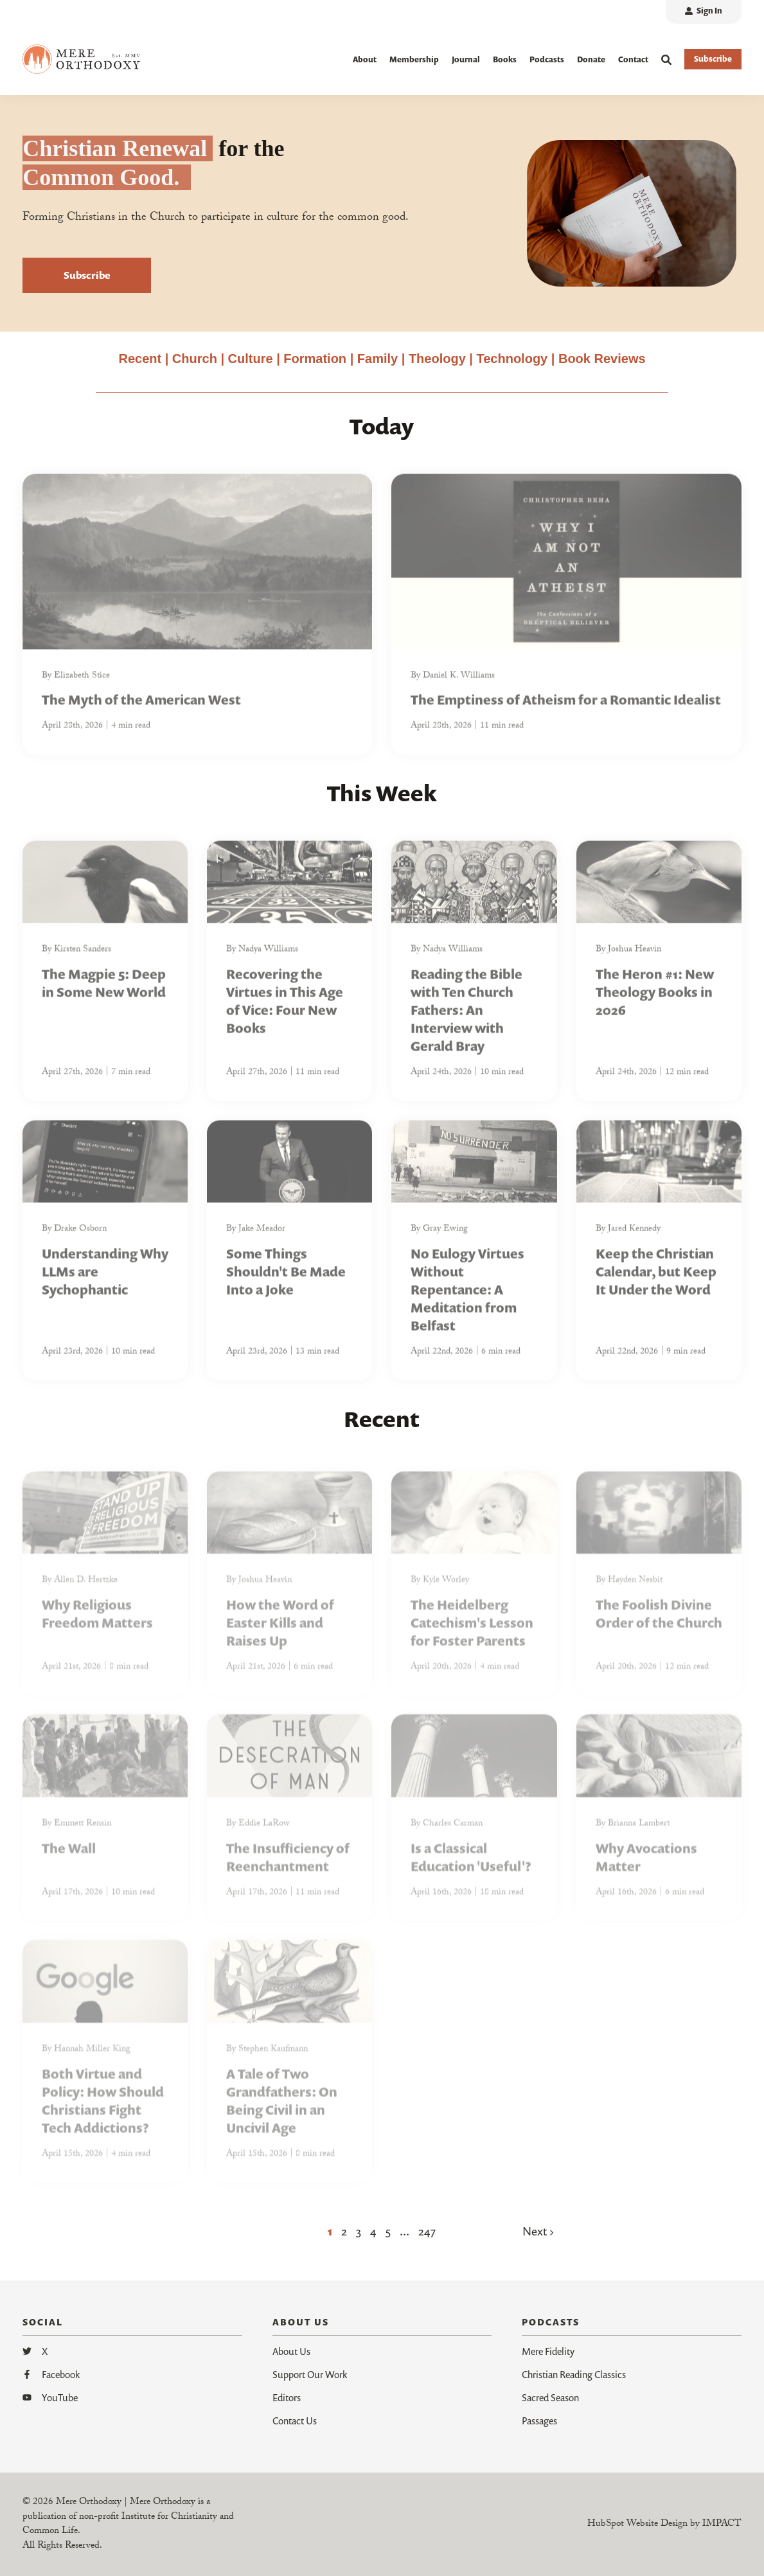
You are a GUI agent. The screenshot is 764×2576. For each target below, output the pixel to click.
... (404, 2231)
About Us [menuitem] (291, 2351)
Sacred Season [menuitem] (550, 2397)
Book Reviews (602, 358)
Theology (437, 358)
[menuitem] (703, 12)
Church (194, 358)
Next (537, 2231)
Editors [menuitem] (286, 2397)
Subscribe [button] (713, 58)
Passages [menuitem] (539, 2420)
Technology (511, 358)
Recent (139, 358)
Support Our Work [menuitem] (309, 2374)
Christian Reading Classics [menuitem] (574, 2374)
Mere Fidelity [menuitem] (548, 2351)
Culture (250, 358)
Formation (316, 358)
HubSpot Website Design (637, 2524)
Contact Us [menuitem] (294, 2420)
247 (427, 2231)
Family (377, 358)
